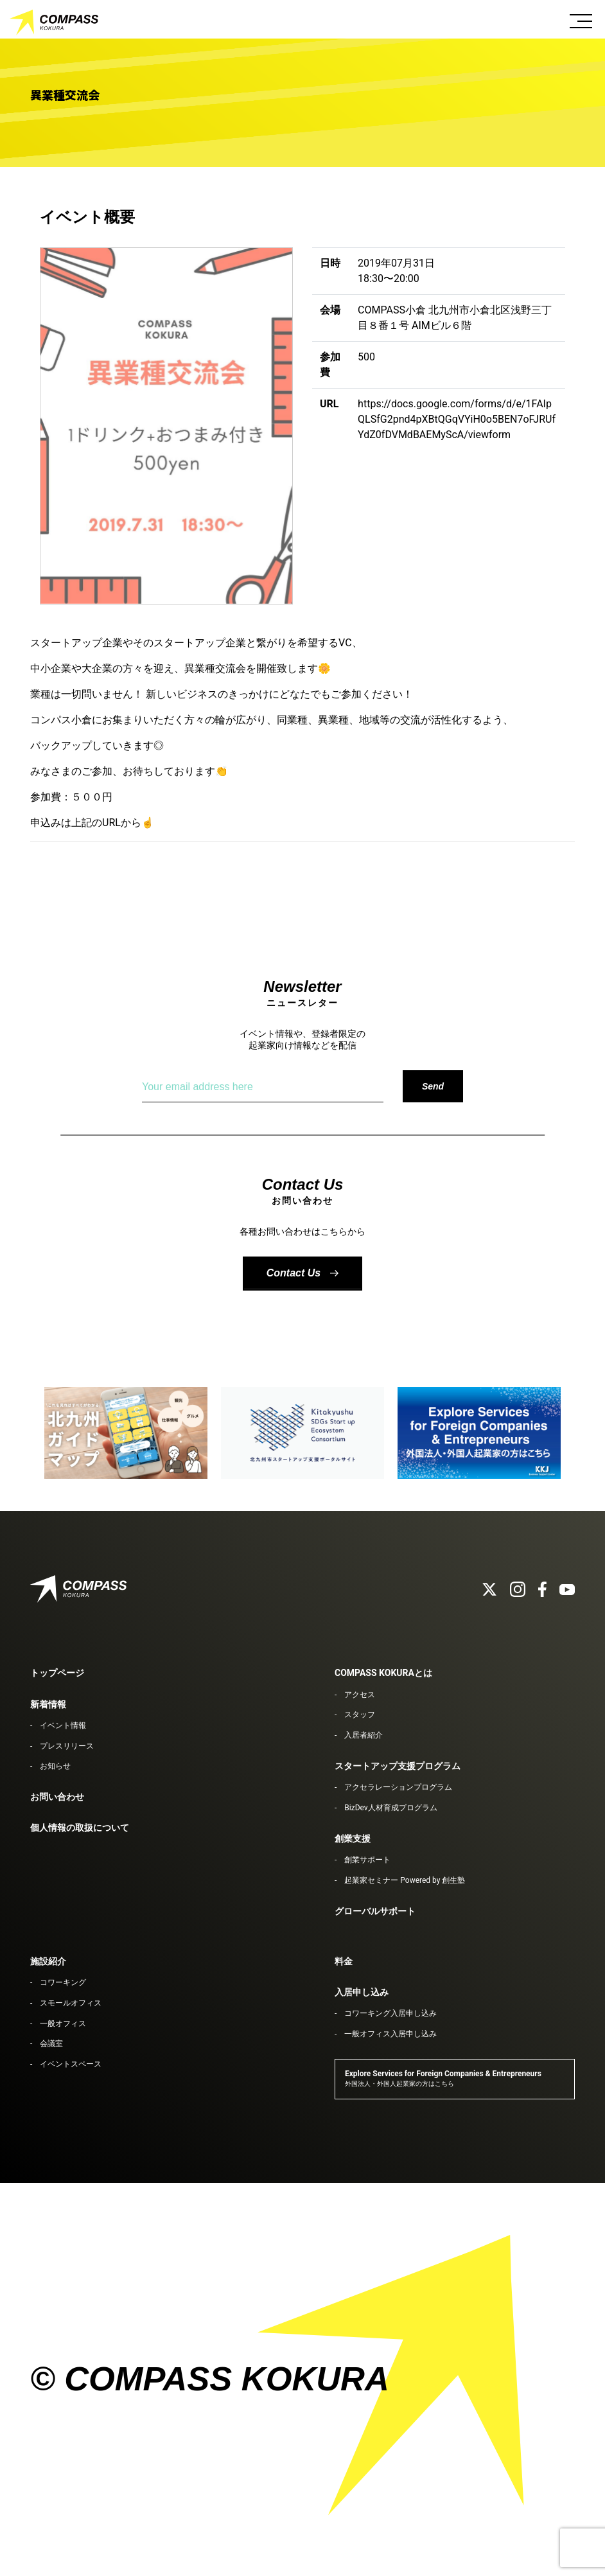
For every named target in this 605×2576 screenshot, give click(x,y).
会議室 (51, 2043)
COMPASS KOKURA (55, 22)
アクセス (359, 1694)
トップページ (57, 1673)
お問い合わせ (57, 1797)
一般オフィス (63, 2023)
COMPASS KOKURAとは (383, 1673)
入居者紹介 (363, 1735)
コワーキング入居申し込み (390, 2013)
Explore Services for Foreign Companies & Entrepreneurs (443, 2078)
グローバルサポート (375, 1911)
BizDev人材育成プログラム (390, 1807)
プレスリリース (67, 1746)
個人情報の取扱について (79, 1827)
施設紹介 (48, 1961)
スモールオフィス (70, 2002)
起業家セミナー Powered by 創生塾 (404, 1880)
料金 (344, 1961)
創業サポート (367, 1859)
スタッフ (359, 1714)
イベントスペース (70, 2064)
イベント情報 (63, 1725)
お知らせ (55, 1765)
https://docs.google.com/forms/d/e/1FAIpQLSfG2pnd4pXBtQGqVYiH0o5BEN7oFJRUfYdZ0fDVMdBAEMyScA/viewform (457, 419)
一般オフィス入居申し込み (390, 2033)
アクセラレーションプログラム (398, 1787)
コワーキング (63, 1982)
